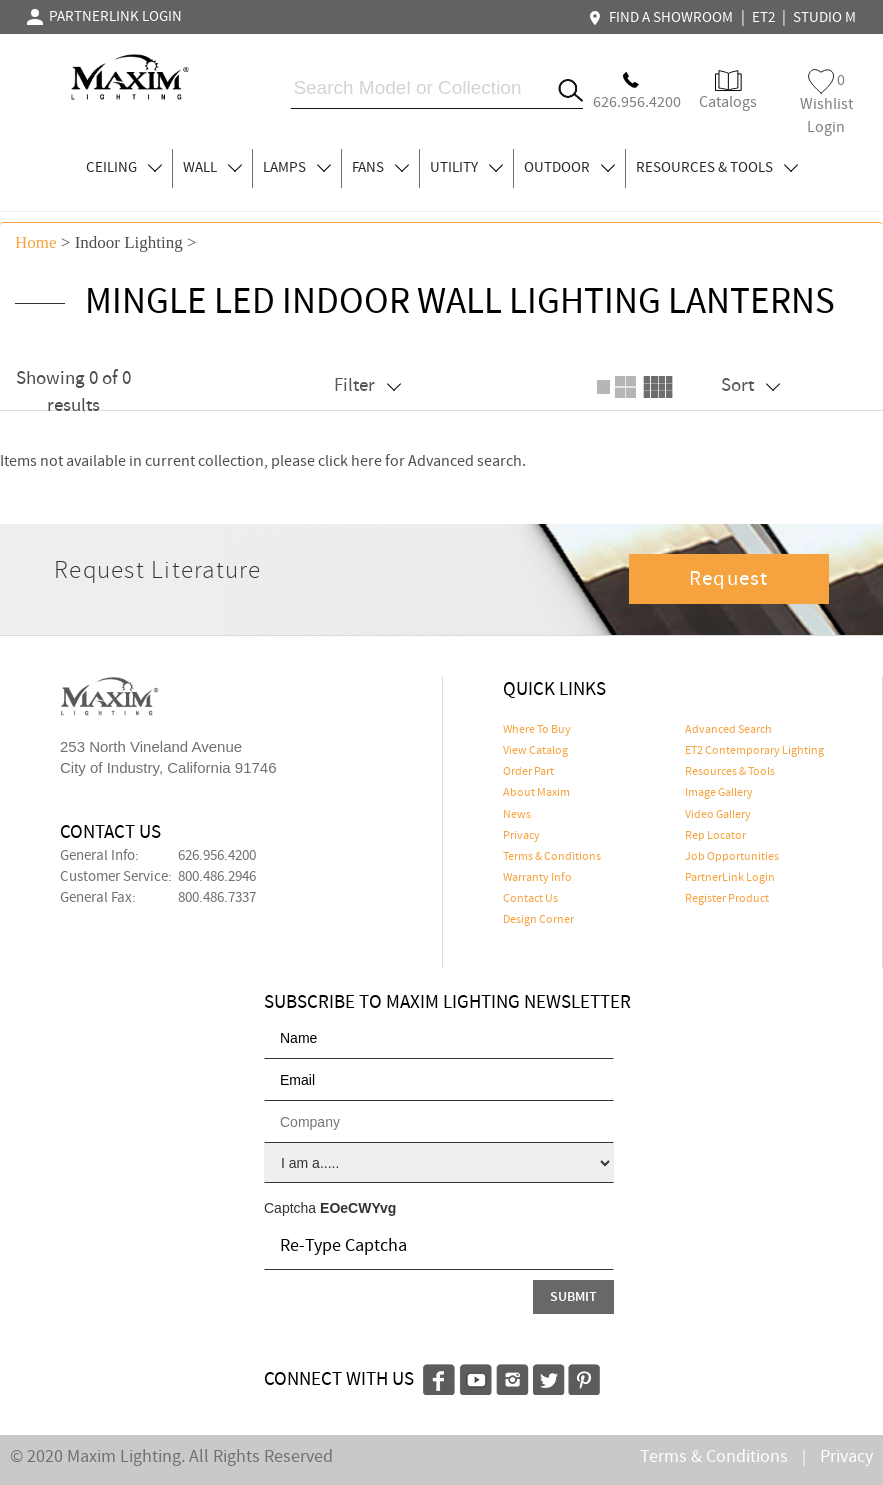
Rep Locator (715, 836)
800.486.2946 (217, 877)
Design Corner (538, 920)
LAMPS (297, 168)
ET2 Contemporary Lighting (754, 751)
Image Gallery (719, 793)
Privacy (521, 836)
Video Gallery (718, 815)
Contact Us (530, 899)
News (517, 815)
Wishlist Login (826, 103)
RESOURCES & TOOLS (717, 168)
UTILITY (466, 168)
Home (36, 242)
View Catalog (535, 751)
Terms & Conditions (552, 857)
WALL (212, 168)
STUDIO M (824, 18)
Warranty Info (537, 878)
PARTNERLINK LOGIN (104, 17)
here (366, 461)
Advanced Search (728, 730)
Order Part (528, 772)
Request (729, 579)
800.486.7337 (217, 898)
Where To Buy (537, 730)
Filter (367, 385)
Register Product (727, 899)
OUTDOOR (569, 168)
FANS (380, 168)
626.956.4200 (217, 856)
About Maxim (536, 793)
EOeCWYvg (358, 1208)
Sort (750, 385)
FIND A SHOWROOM (663, 18)
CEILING (124, 168)
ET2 (763, 18)
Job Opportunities (732, 857)
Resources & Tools (730, 772)
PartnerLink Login (730, 878)
